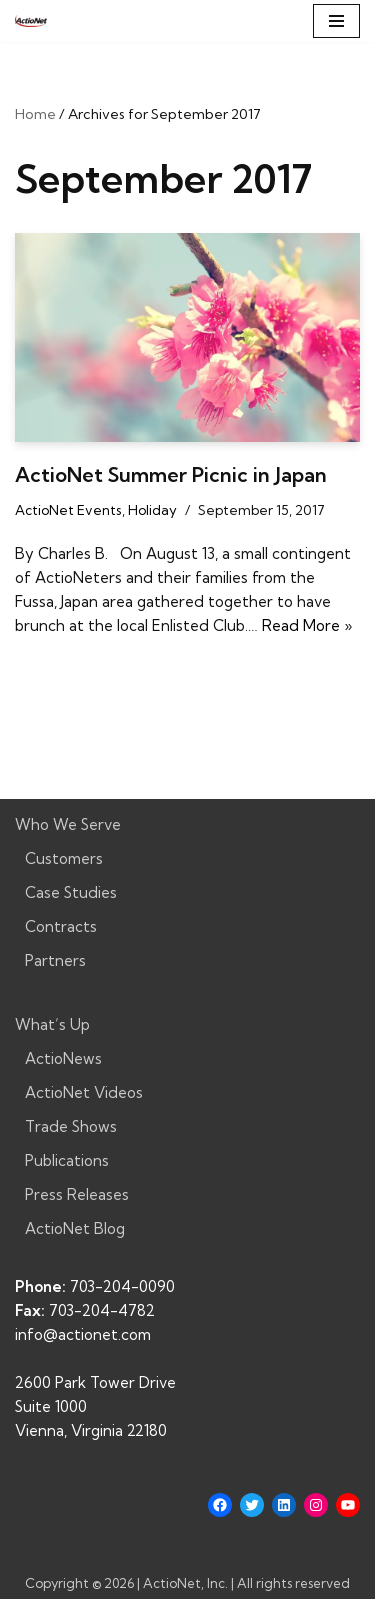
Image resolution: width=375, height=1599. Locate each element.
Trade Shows (71, 1126)
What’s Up (52, 1024)
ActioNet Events (68, 510)
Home (35, 114)
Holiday (152, 510)
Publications (67, 1160)
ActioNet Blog (75, 1228)
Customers (64, 858)
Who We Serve (68, 824)
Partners (55, 960)
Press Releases (77, 1194)
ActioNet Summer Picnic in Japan (171, 474)
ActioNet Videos (84, 1092)
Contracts (61, 926)
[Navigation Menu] (336, 21)
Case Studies (71, 892)
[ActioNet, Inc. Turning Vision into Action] (31, 21)
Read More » (307, 625)
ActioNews (63, 1058)
